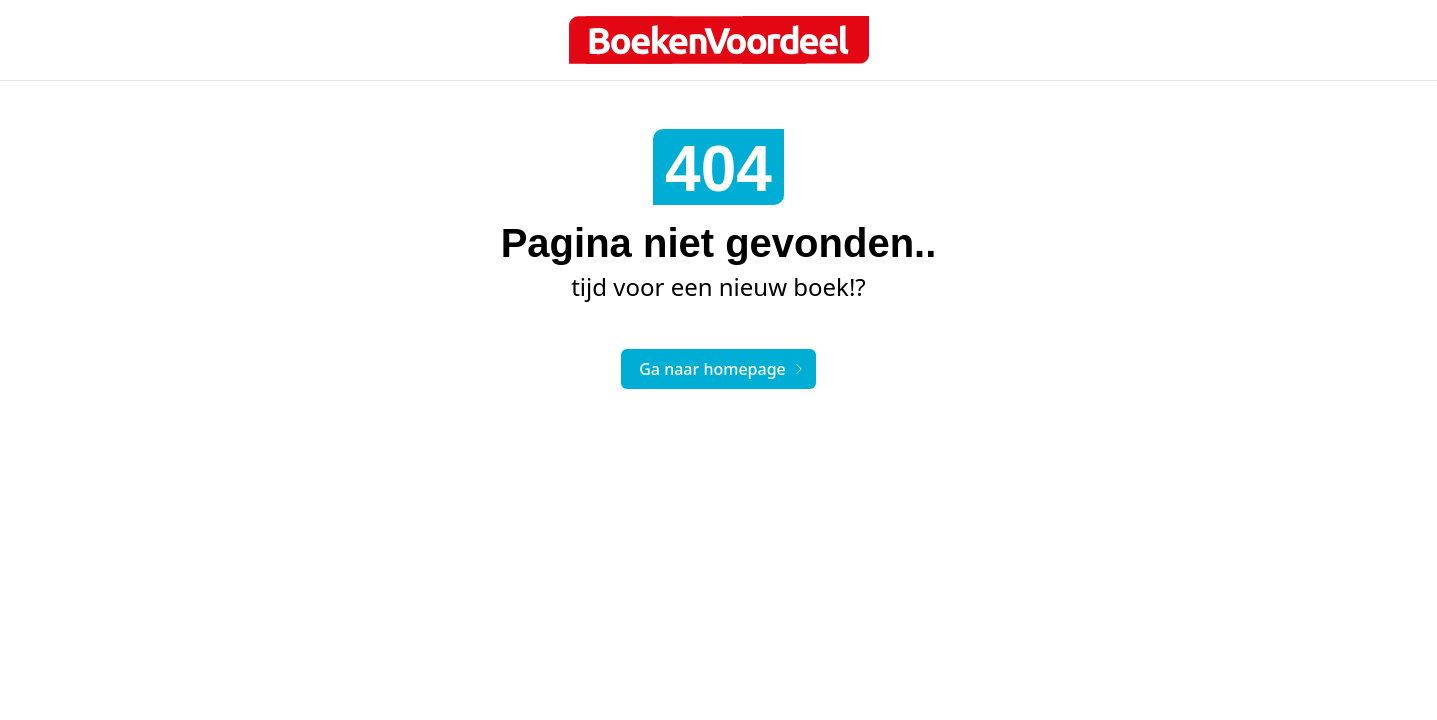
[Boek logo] (719, 40)
